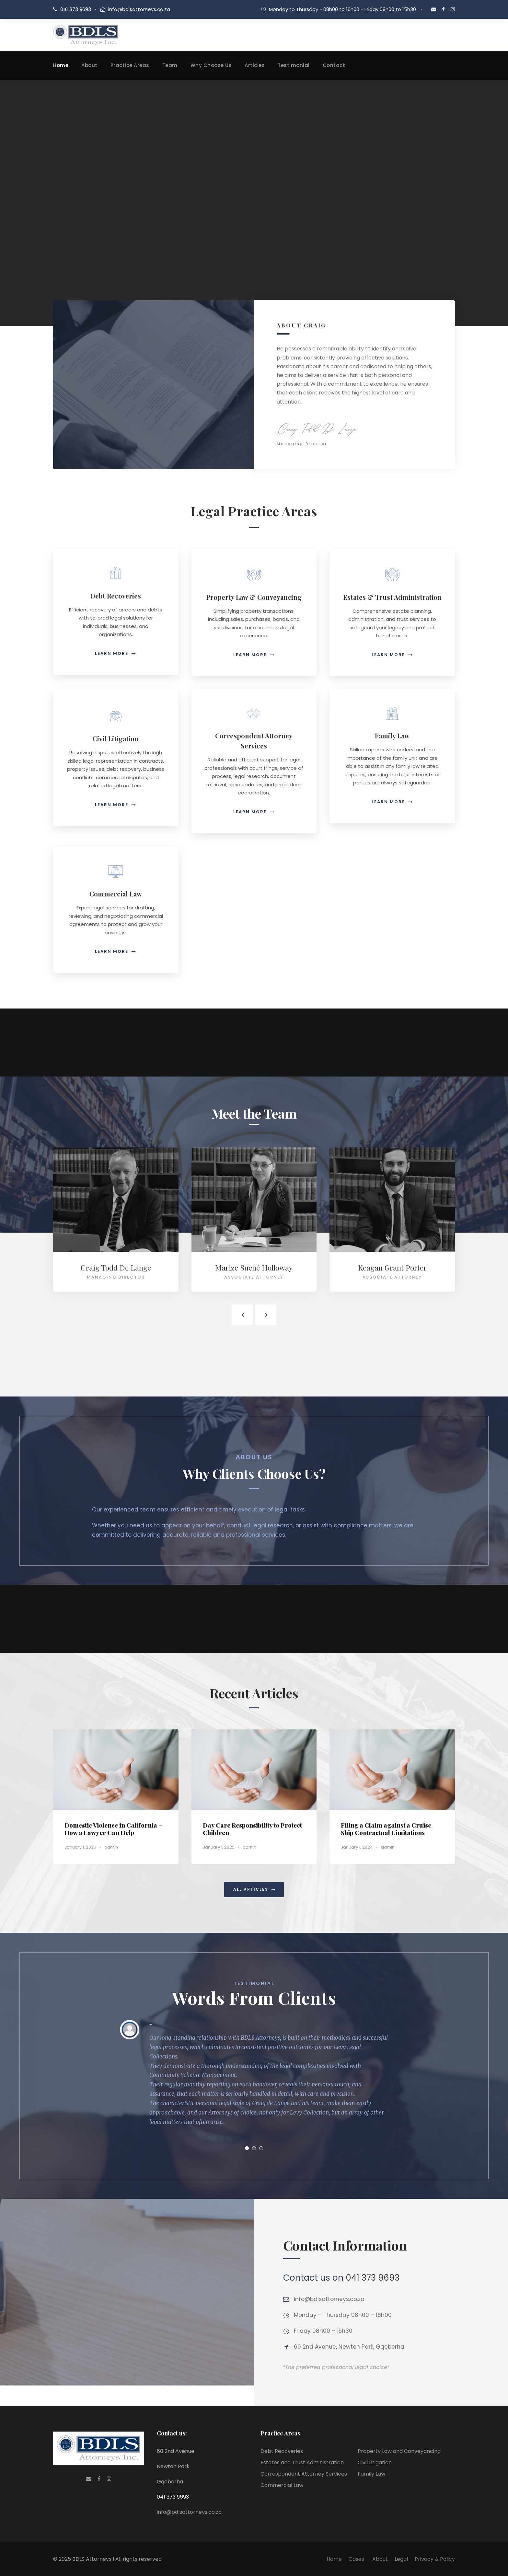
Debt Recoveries (281, 2451)
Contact (334, 65)
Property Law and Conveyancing (399, 2451)
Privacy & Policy (435, 2559)
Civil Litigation (375, 2462)
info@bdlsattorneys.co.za (139, 9)
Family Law (371, 2474)
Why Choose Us (211, 65)
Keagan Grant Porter (392, 1267)
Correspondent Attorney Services (303, 2474)
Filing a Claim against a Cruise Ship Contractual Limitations (386, 1829)
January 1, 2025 (80, 1847)
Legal (401, 2559)
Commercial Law (281, 2485)
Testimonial (294, 65)
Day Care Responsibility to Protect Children (252, 1829)
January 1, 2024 (357, 1847)
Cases (357, 2559)
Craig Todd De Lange (116, 1267)
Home (60, 65)
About (89, 65)
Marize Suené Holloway (254, 1267)
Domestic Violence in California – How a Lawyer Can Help (113, 1829)
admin (111, 1847)
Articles (255, 65)
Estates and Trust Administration (302, 2462)
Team (170, 65)
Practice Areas (129, 65)
